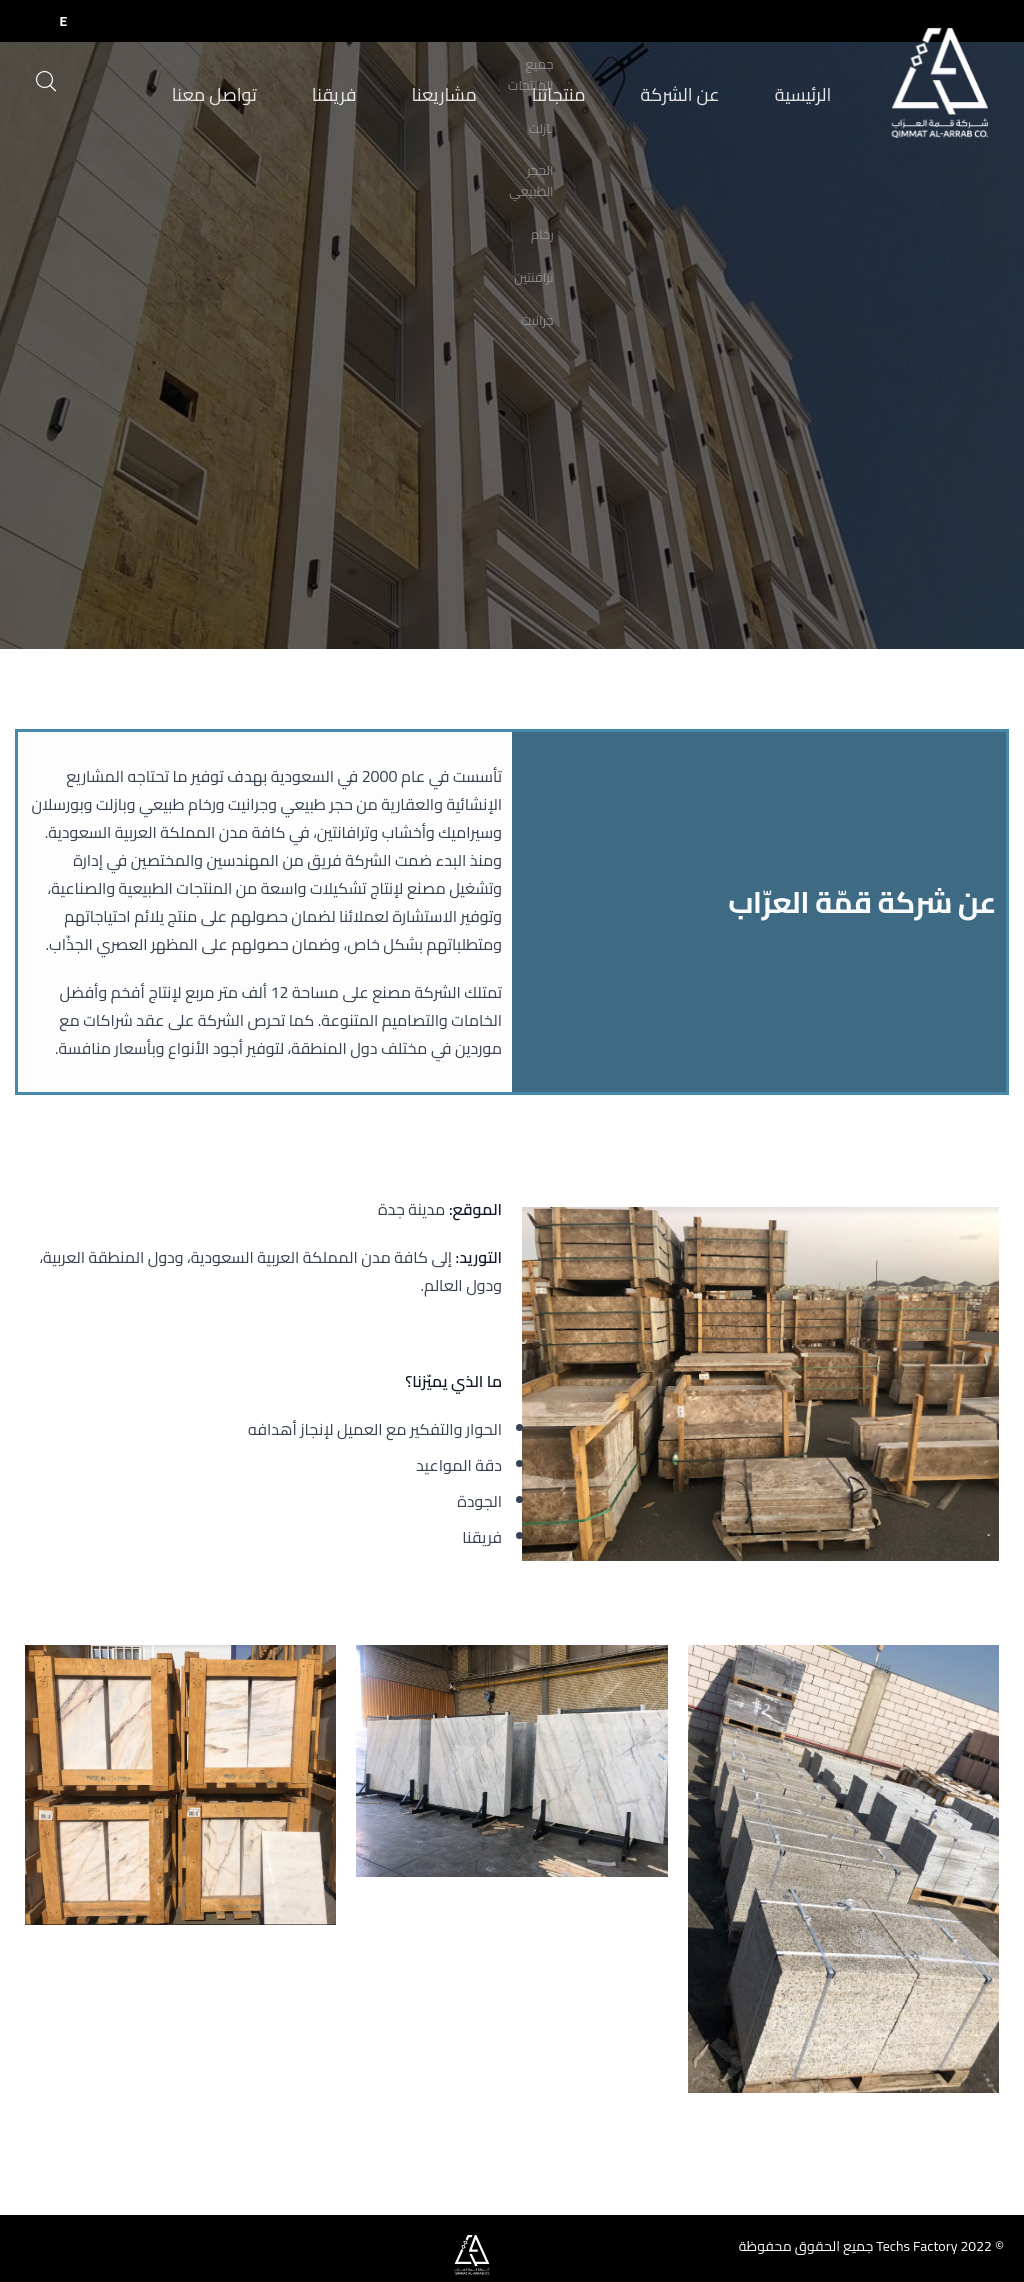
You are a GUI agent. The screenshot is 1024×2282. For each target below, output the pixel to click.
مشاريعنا (450, 98)
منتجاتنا (552, 98)
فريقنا (353, 98)
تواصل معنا (247, 98)
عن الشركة (659, 98)
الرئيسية (767, 98)
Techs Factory (916, 2246)
